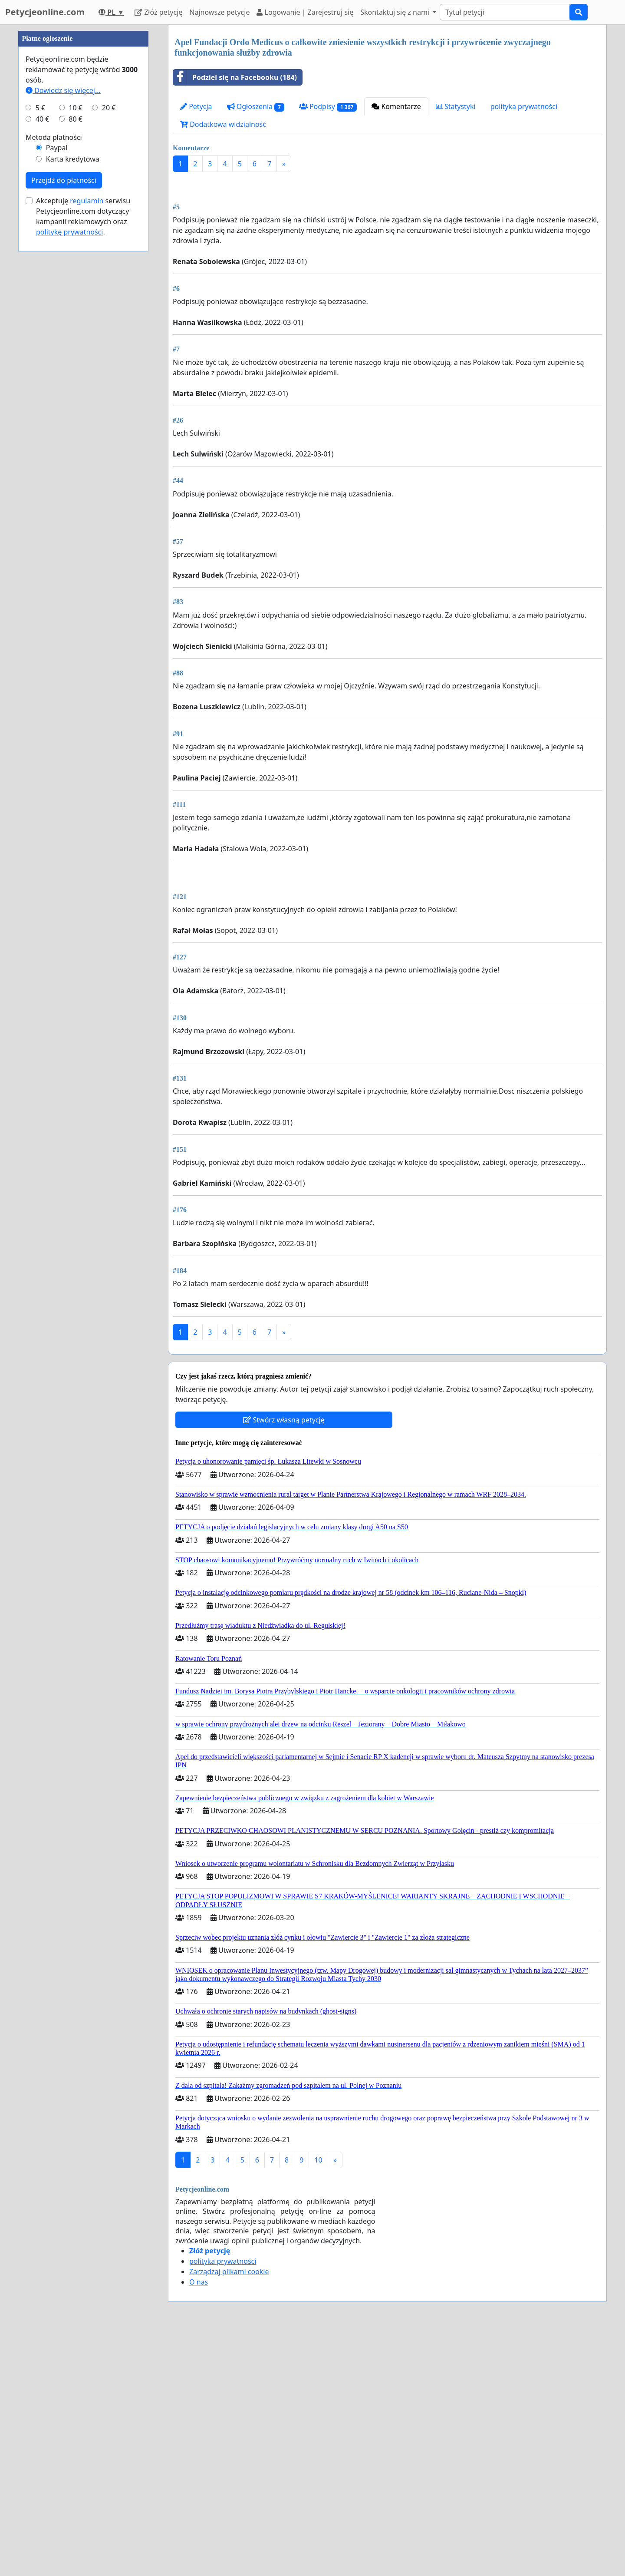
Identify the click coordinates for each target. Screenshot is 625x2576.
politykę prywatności (69, 492)
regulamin (86, 461)
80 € (75, 379)
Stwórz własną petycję (283, 1663)
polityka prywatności (523, 106)
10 (318, 2403)
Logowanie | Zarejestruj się (305, 12)
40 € (42, 379)
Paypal (57, 408)
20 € (109, 368)
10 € (75, 368)
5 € (40, 368)
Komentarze (396, 106)
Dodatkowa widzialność (223, 124)
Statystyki (456, 106)
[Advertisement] (387, 247)
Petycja (196, 106)
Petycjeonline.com (45, 12)
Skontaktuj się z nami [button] (395, 12)
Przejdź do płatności (63, 441)
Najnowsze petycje (219, 12)
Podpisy (328, 107)
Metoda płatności (54, 398)
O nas (198, 2525)
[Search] (505, 12)
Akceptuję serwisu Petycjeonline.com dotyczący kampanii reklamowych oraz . (83, 476)
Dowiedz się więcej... (63, 351)
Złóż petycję (158, 12)
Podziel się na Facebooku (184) (235, 77)
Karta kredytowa (72, 419)
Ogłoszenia (255, 107)
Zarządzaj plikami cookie (229, 2515)
